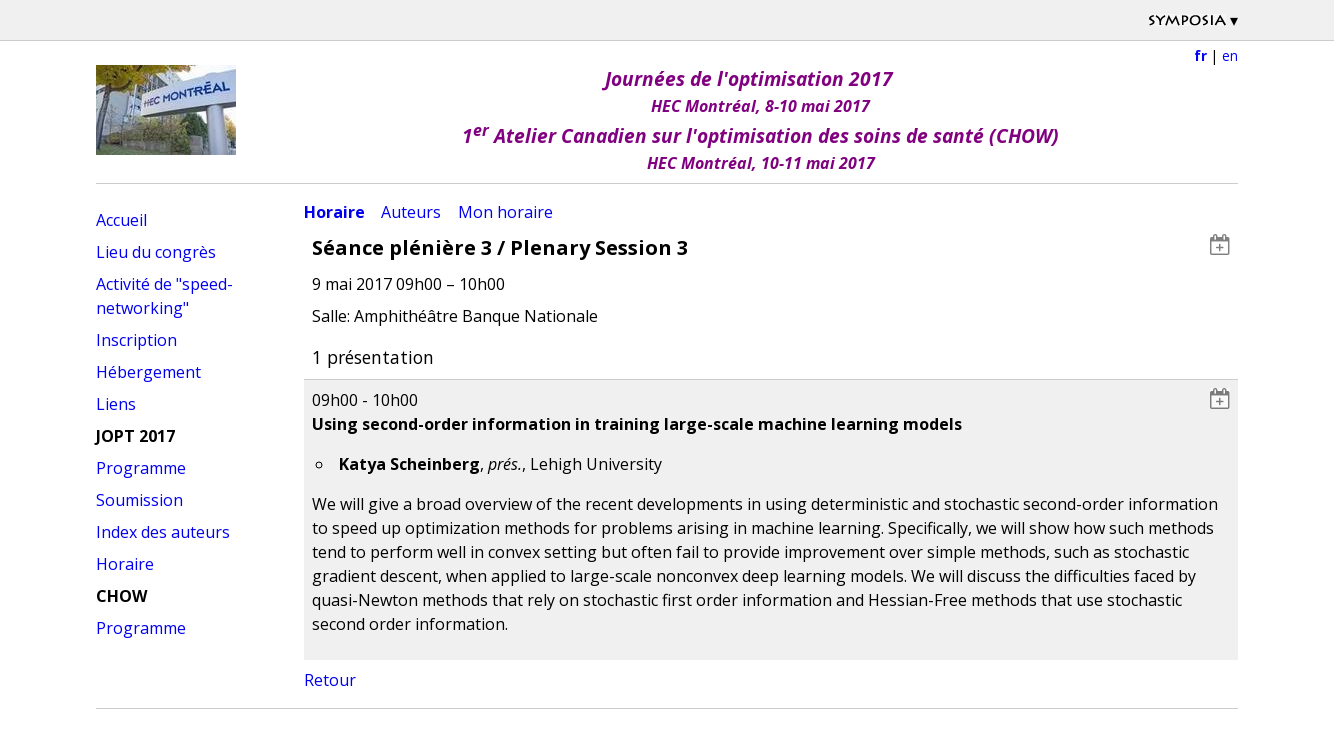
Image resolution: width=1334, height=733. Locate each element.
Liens (116, 404)
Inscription (136, 340)
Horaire (125, 564)
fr (1200, 55)
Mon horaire (505, 212)
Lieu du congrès (156, 252)
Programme (141, 468)
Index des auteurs (163, 532)
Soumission (139, 500)
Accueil (121, 220)
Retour (330, 680)
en (1230, 55)
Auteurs (411, 212)
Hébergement (148, 372)
